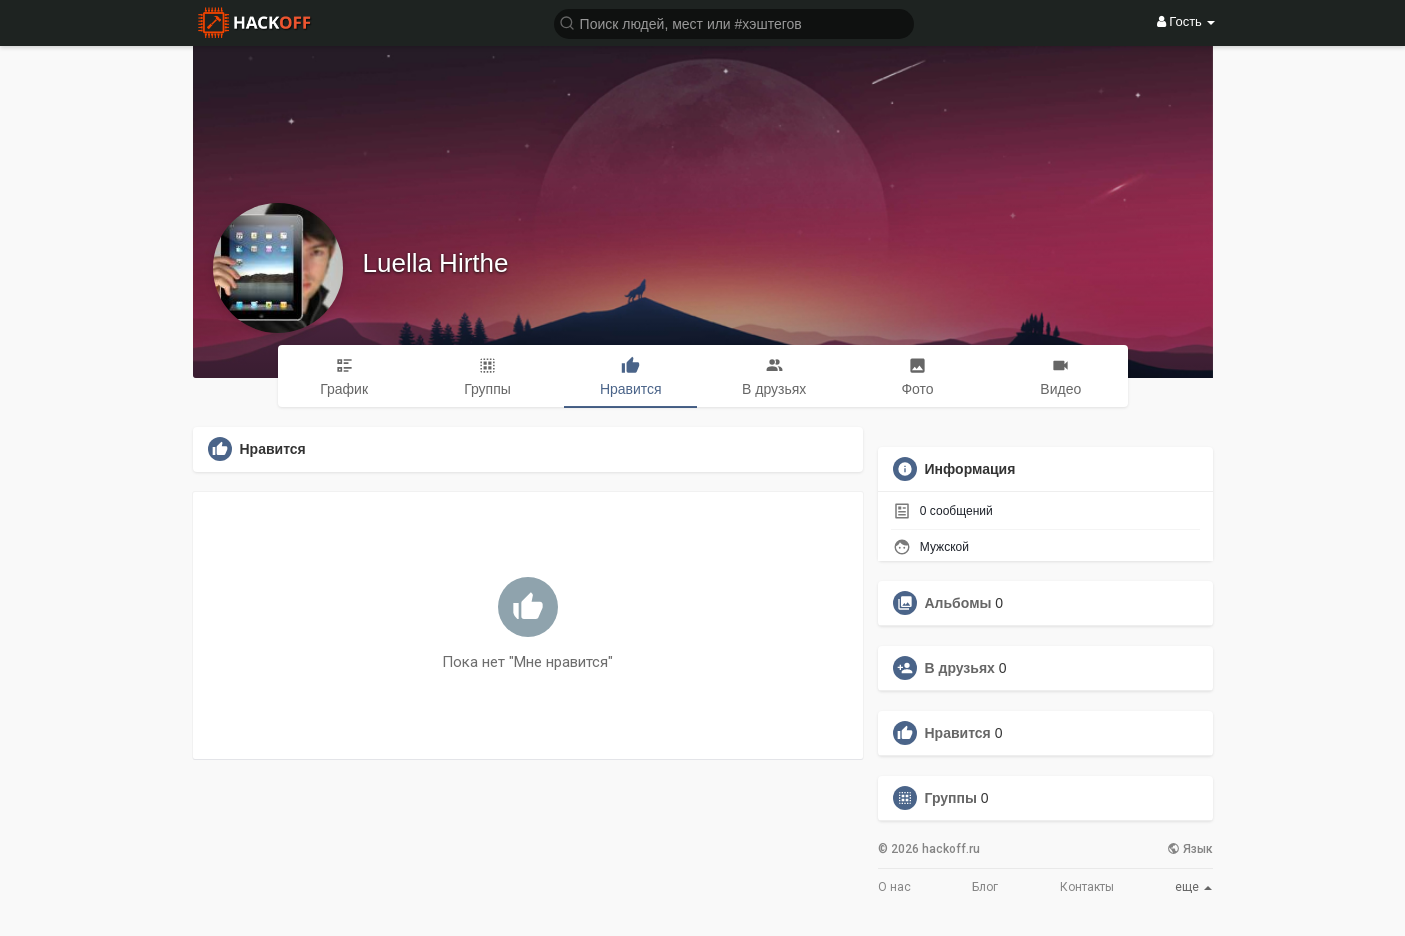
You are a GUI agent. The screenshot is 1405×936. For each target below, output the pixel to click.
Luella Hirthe (436, 263)
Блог (985, 887)
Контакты (1087, 887)
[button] (734, 22)
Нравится (958, 733)
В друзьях (960, 668)
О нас (894, 887)
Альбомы (958, 603)
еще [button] (1193, 887)
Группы (951, 798)
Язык (1190, 849)
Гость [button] (1186, 21)
